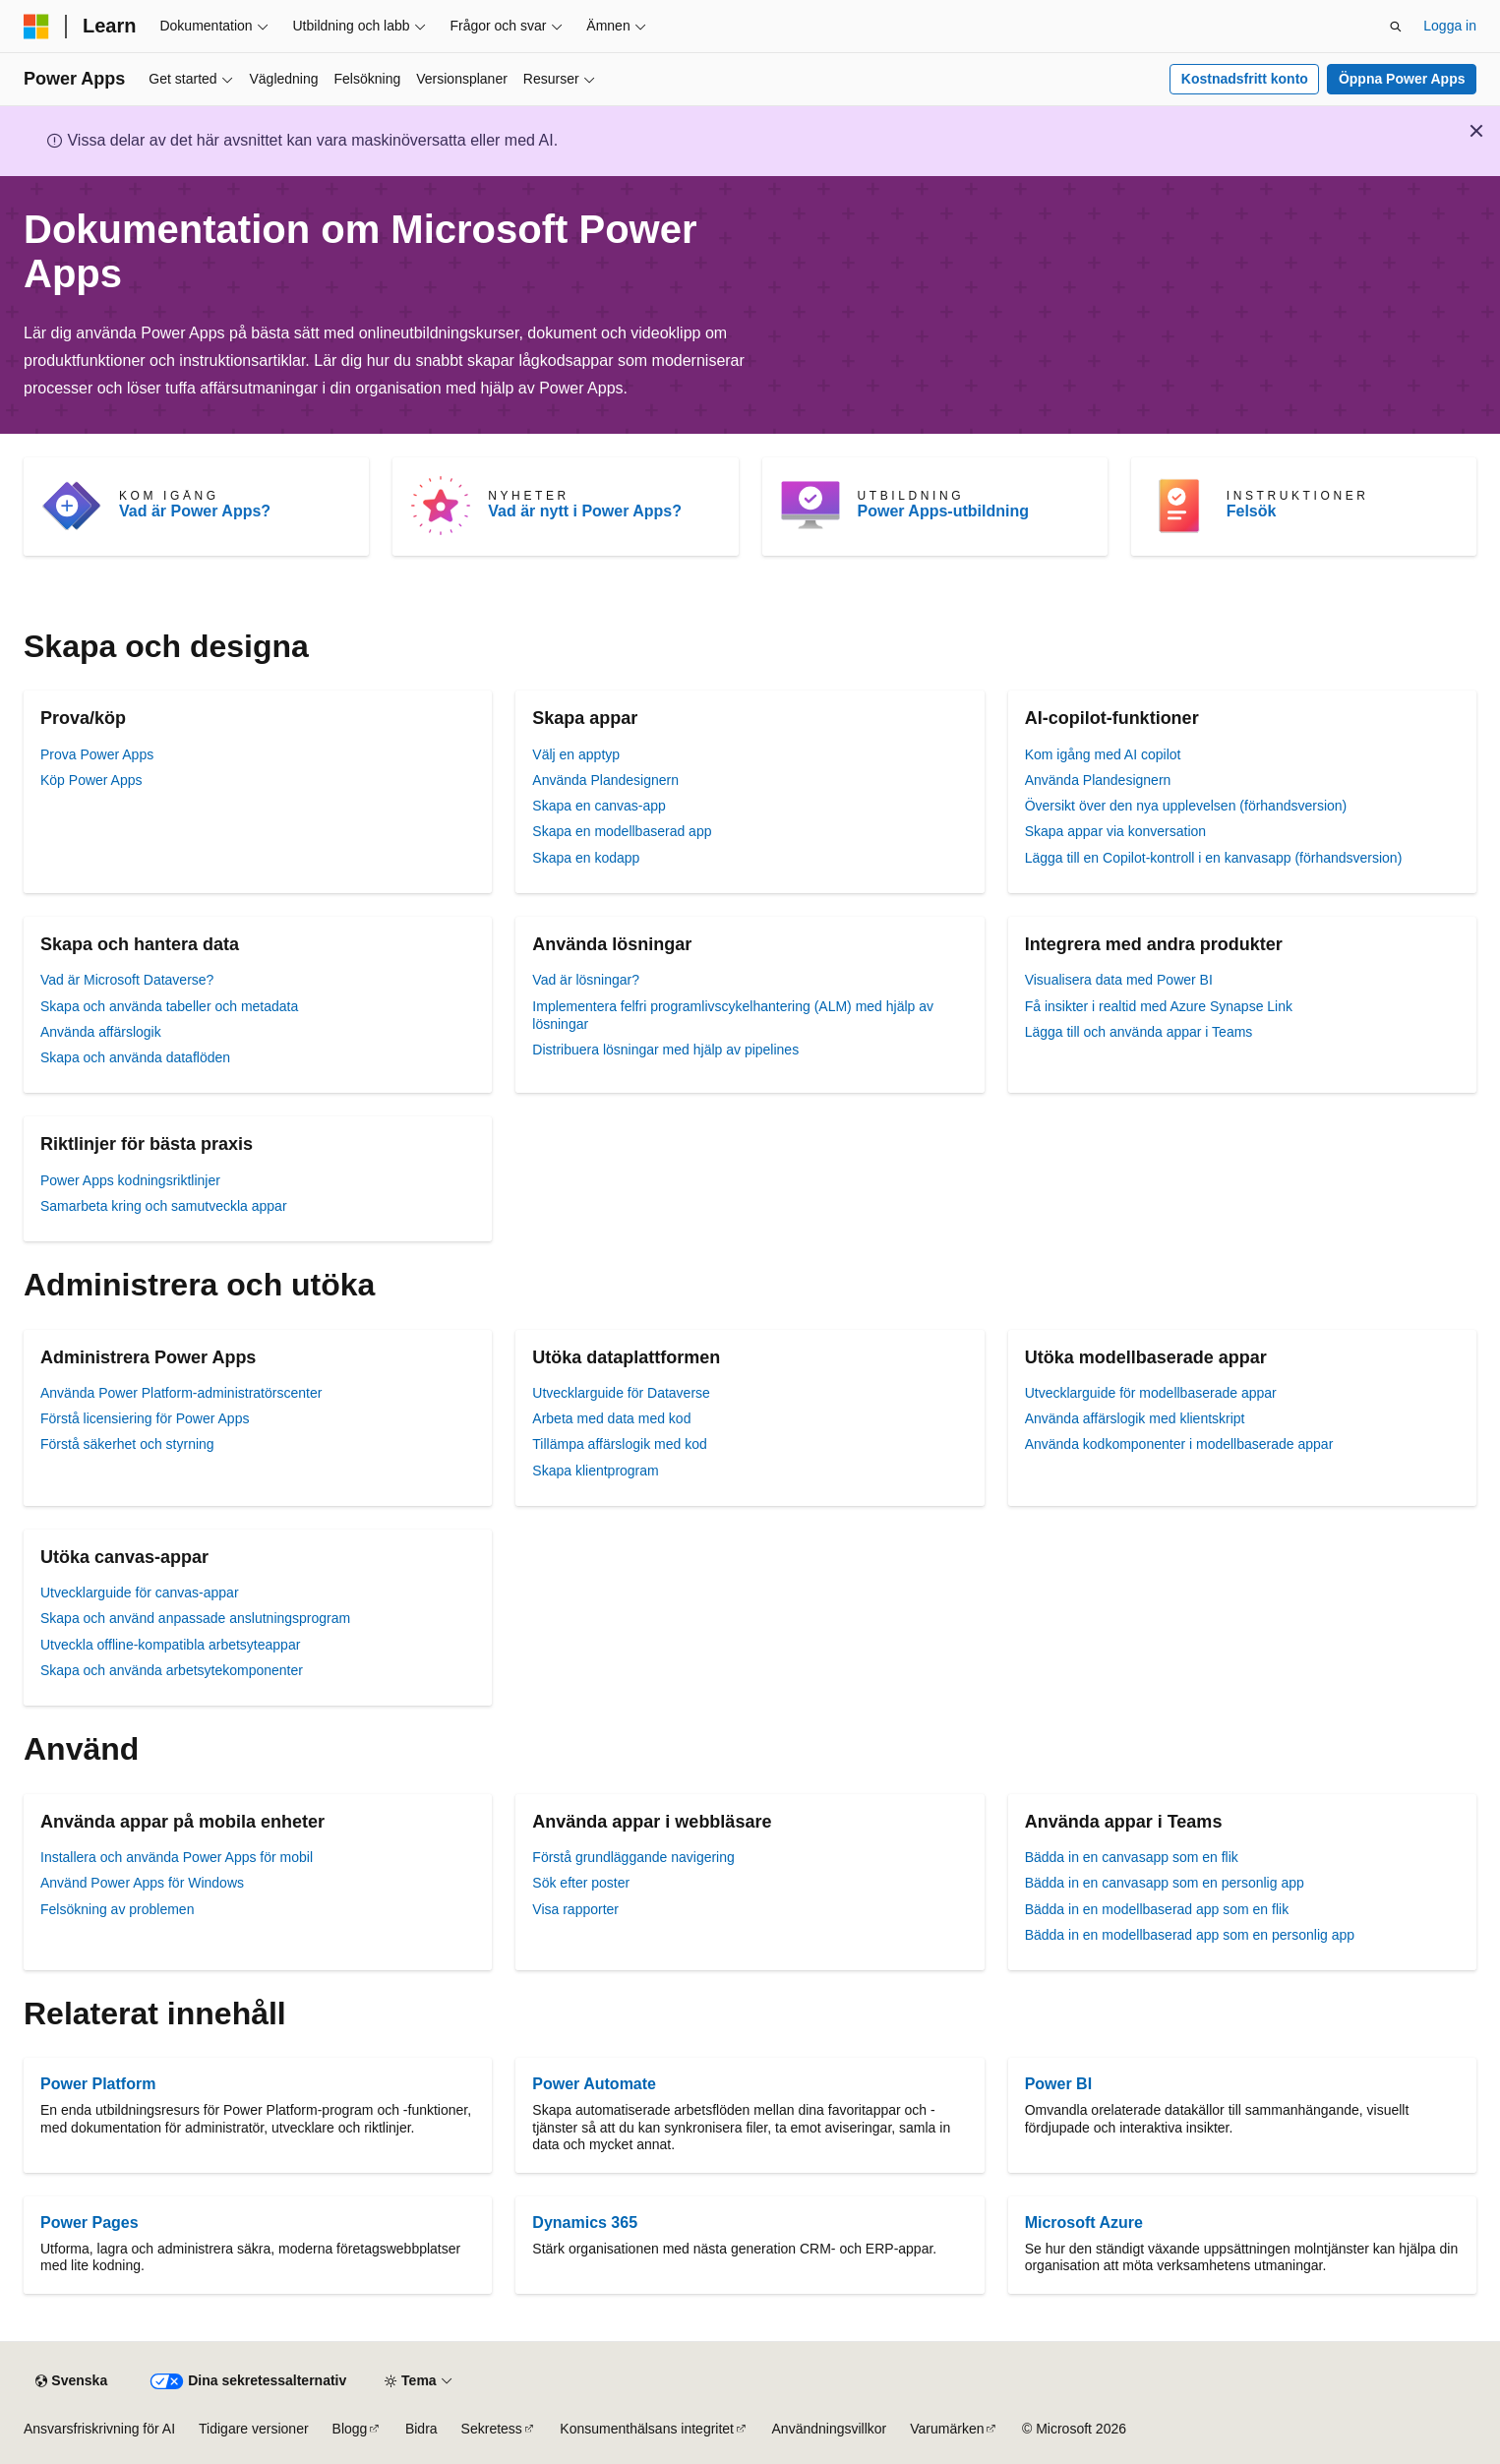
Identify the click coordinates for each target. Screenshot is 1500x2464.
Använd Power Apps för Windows (142, 1883)
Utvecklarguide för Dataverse (621, 1393)
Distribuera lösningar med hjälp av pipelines (665, 1049)
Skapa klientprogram (595, 1470)
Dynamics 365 (584, 2222)
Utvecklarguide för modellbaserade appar (1151, 1393)
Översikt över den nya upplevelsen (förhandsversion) (1186, 805)
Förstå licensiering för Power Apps (144, 1418)
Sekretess (491, 2428)
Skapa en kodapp (585, 858)
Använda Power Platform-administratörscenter (181, 1393)
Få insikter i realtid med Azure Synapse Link (1158, 1006)
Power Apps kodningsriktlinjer (130, 1180)
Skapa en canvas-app (598, 805)
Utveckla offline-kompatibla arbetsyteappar (170, 1645)
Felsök (1252, 511)
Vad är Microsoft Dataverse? (126, 980)
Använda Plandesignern (605, 780)
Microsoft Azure (1084, 2222)
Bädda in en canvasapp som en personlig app (1164, 1883)
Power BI (1058, 2083)
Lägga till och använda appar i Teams (1139, 1032)
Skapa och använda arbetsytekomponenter (171, 1670)
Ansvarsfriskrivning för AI (99, 2428)
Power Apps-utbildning (944, 511)
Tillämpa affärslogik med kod (619, 1444)
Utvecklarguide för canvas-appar (139, 1592)
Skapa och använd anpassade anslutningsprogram (195, 1618)
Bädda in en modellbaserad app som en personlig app (1189, 1935)
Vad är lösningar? (585, 980)
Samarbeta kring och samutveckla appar (163, 1206)
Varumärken (947, 2428)
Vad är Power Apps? (194, 511)
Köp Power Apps (91, 780)
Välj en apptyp (576, 754)
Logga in (1449, 25)
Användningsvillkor (829, 2428)
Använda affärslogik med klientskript (1135, 1418)
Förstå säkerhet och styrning (127, 1444)
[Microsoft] (36, 26)
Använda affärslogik (100, 1032)
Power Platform (97, 2083)
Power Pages (89, 2222)
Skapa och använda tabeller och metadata (169, 1006)
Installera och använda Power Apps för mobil (176, 1857)
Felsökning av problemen (117, 1909)
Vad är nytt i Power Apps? (585, 511)
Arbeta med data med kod (611, 1418)
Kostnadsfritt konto (1244, 79)
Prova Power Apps (96, 754)
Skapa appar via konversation (1115, 831)
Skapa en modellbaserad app (621, 831)
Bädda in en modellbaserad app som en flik (1157, 1909)
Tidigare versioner (254, 2428)
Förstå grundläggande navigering (633, 1857)
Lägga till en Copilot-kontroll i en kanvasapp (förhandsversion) (1214, 858)
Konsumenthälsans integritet (647, 2428)
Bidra (421, 2428)
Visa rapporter (575, 1909)
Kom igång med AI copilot (1103, 754)
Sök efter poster (581, 1883)
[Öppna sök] (1395, 26)
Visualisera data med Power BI (1119, 980)
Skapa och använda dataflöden (135, 1057)
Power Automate (594, 2083)
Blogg (350, 2428)
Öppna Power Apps (1402, 79)
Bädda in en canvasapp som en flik (1131, 1857)
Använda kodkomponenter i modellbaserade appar (1179, 1444)
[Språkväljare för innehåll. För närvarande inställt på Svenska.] (71, 2381)
